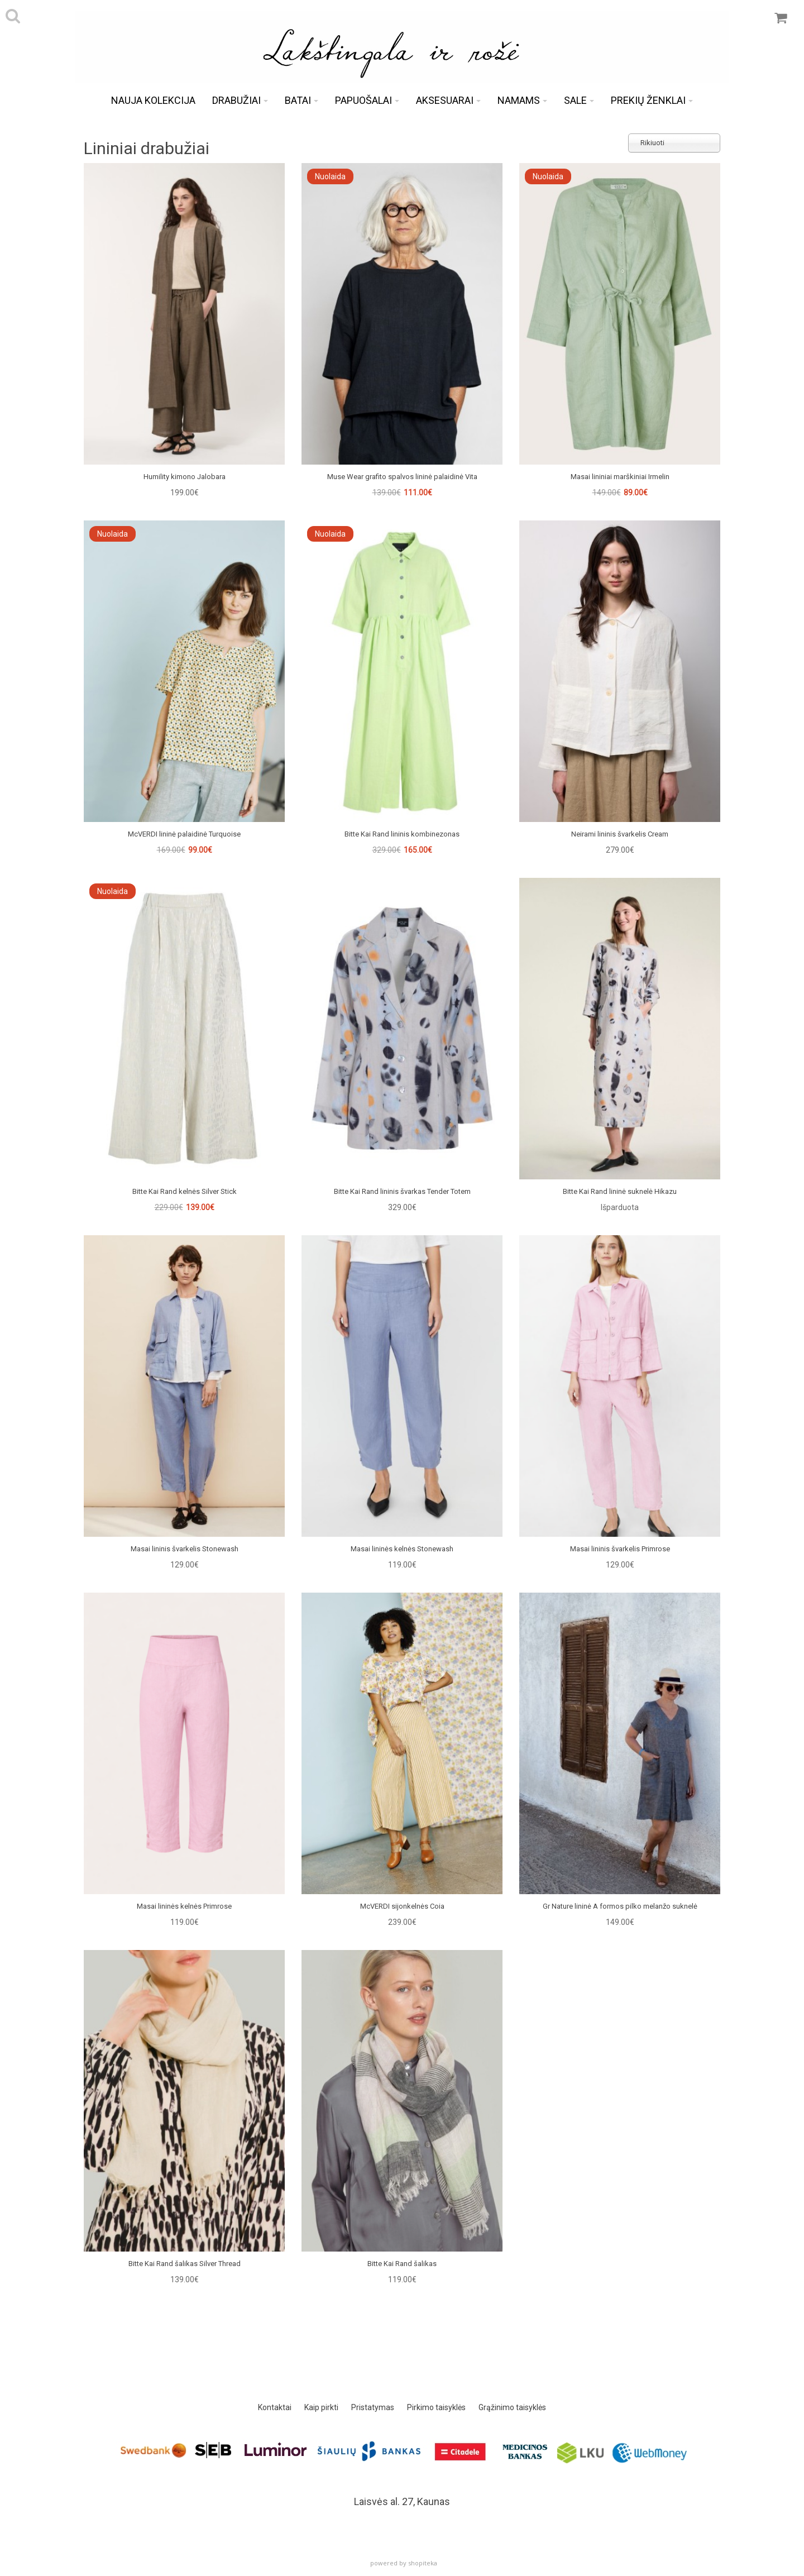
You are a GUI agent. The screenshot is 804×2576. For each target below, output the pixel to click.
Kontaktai (274, 2407)
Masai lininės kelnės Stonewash (402, 1549)
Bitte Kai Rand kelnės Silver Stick (184, 1191)
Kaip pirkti (321, 2407)
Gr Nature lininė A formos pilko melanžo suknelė (620, 1906)
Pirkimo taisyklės (436, 2407)
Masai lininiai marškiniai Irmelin (620, 476)
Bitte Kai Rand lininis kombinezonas (402, 834)
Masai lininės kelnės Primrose (184, 1906)
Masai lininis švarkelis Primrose (620, 1549)
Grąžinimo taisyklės (512, 2407)
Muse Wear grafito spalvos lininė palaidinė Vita (402, 476)
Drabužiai (240, 100)
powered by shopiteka (403, 2563)
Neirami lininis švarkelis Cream (619, 834)
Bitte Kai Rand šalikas (402, 2263)
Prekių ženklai (652, 100)
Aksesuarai (448, 100)
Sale (579, 100)
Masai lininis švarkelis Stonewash (184, 1549)
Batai (301, 100)
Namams (522, 100)
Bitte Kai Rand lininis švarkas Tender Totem (402, 1191)
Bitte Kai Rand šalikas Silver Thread (184, 2263)
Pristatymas (372, 2407)
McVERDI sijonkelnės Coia (402, 1906)
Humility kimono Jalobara (184, 476)
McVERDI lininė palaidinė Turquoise (184, 834)
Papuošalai (367, 100)
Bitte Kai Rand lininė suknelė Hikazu (620, 1191)
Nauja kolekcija (153, 100)
